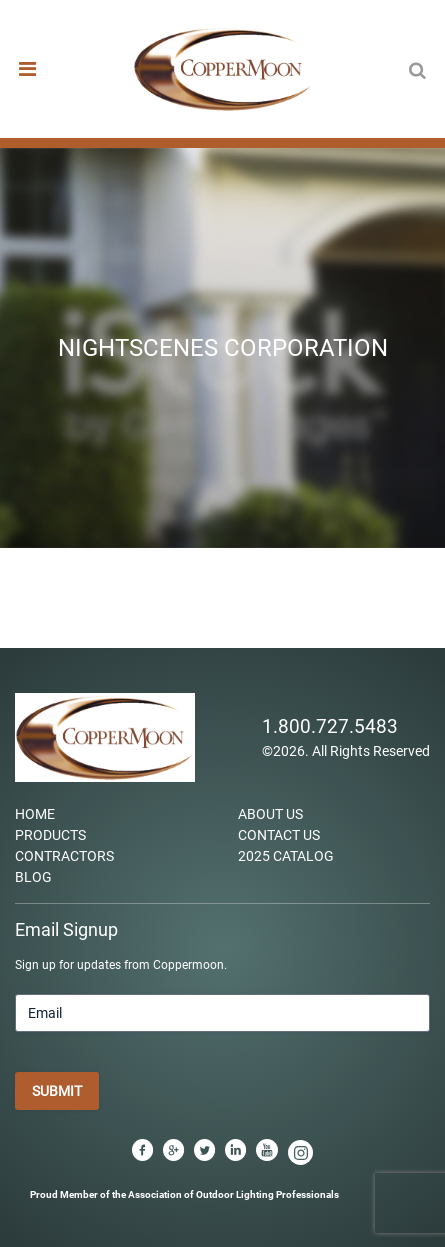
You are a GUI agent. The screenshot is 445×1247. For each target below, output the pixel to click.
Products (50, 835)
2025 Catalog (286, 856)
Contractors (64, 856)
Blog (33, 877)
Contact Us (279, 835)
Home (35, 814)
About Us (270, 814)
